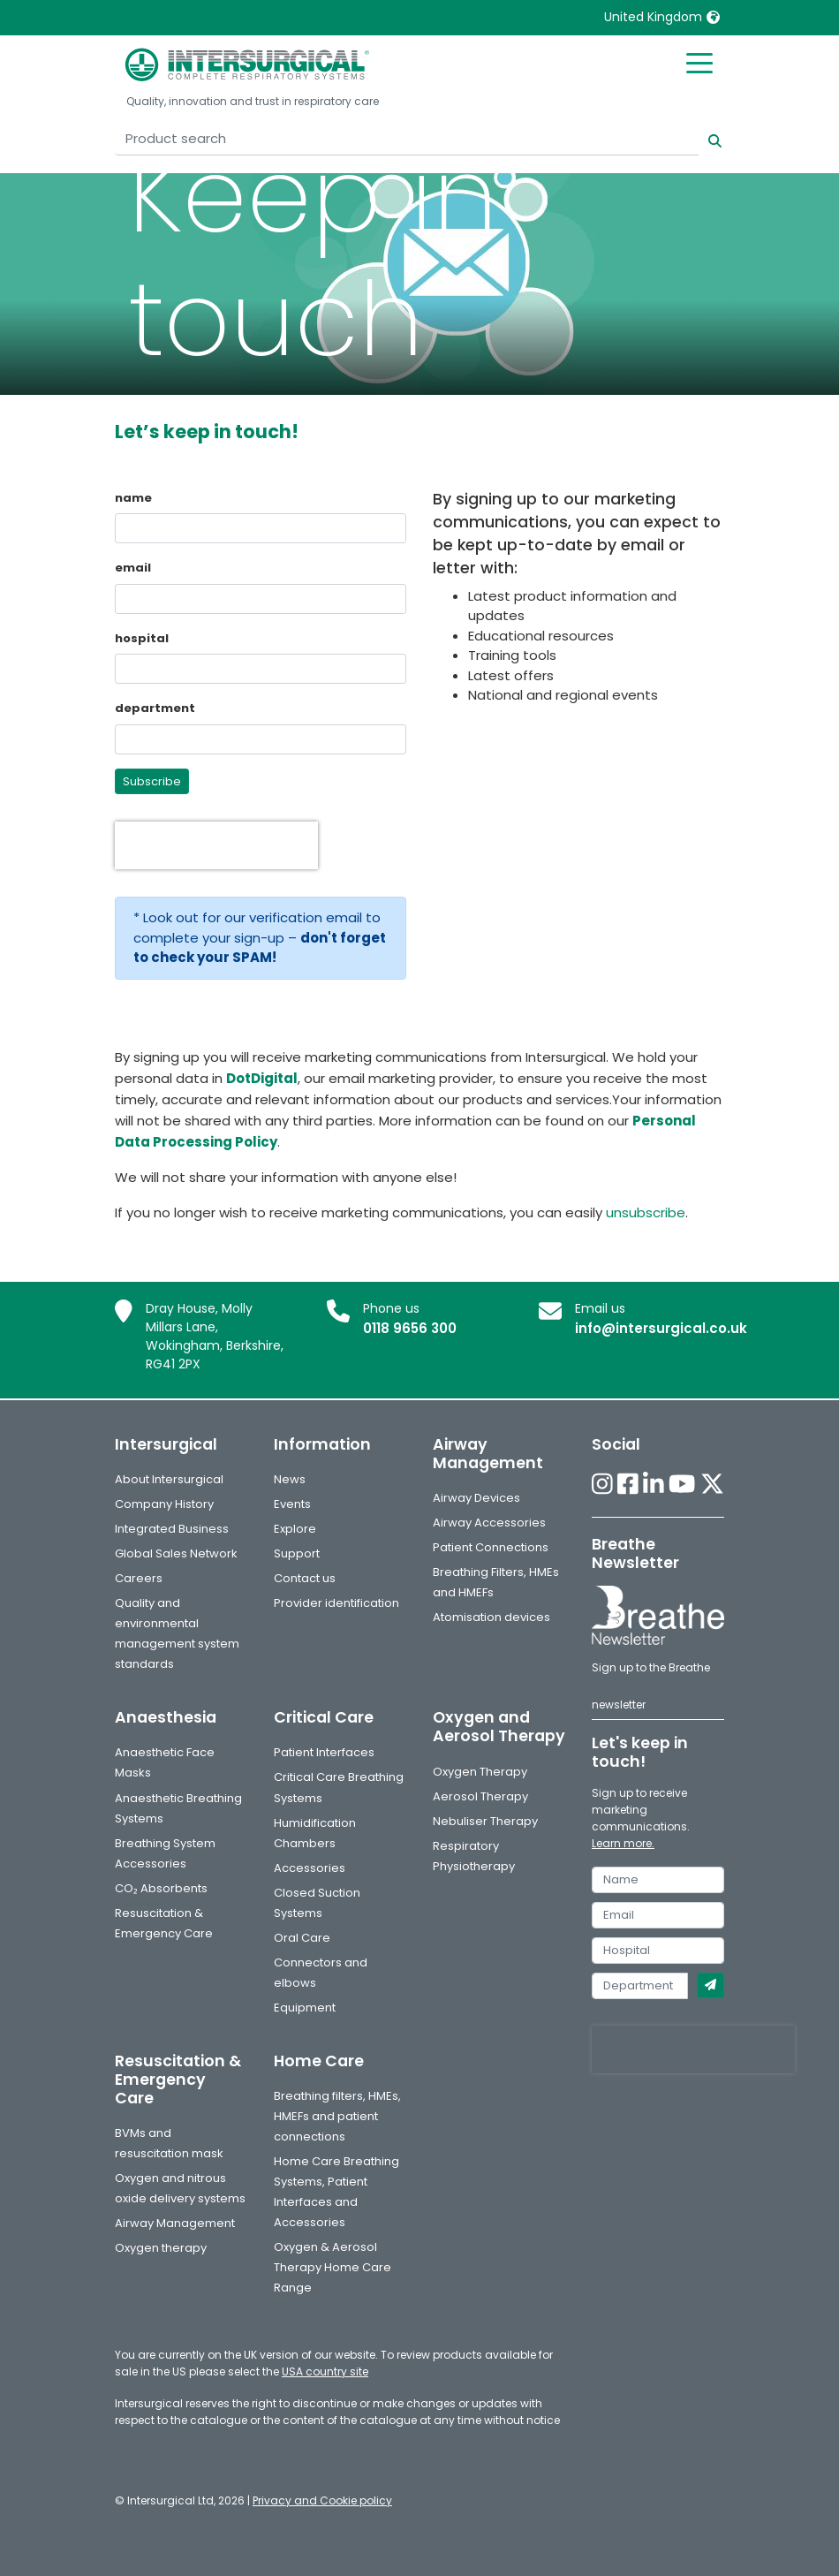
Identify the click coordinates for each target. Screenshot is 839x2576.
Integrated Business (172, 1528)
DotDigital (262, 1078)
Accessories (309, 1868)
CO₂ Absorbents (161, 1888)
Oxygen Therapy (480, 1771)
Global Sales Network (176, 1553)
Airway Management (175, 2223)
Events (292, 1504)
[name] (658, 1880)
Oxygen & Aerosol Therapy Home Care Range (332, 2267)
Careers (139, 1578)
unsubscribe (645, 1212)
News (290, 1479)
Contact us (305, 1578)
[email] (658, 1915)
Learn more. (623, 1843)
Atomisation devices (491, 1617)
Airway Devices (476, 1497)
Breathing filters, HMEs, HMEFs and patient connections (337, 2116)
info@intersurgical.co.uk (661, 1328)
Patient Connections (490, 1547)
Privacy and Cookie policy (322, 2500)
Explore (295, 1528)
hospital (142, 638)
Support (297, 1553)
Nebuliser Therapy (485, 1821)
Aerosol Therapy (480, 1796)
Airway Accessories (489, 1522)
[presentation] (216, 845)
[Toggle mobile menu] (699, 62)
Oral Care (302, 1937)
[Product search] (407, 139)
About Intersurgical (169, 1479)
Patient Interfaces (324, 1752)
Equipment (305, 2007)
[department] (640, 1986)
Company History (164, 1504)
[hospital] (658, 1950)
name (133, 497)
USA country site (325, 2371)
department (155, 708)
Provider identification (336, 1603)
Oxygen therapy (161, 2247)
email (133, 567)
